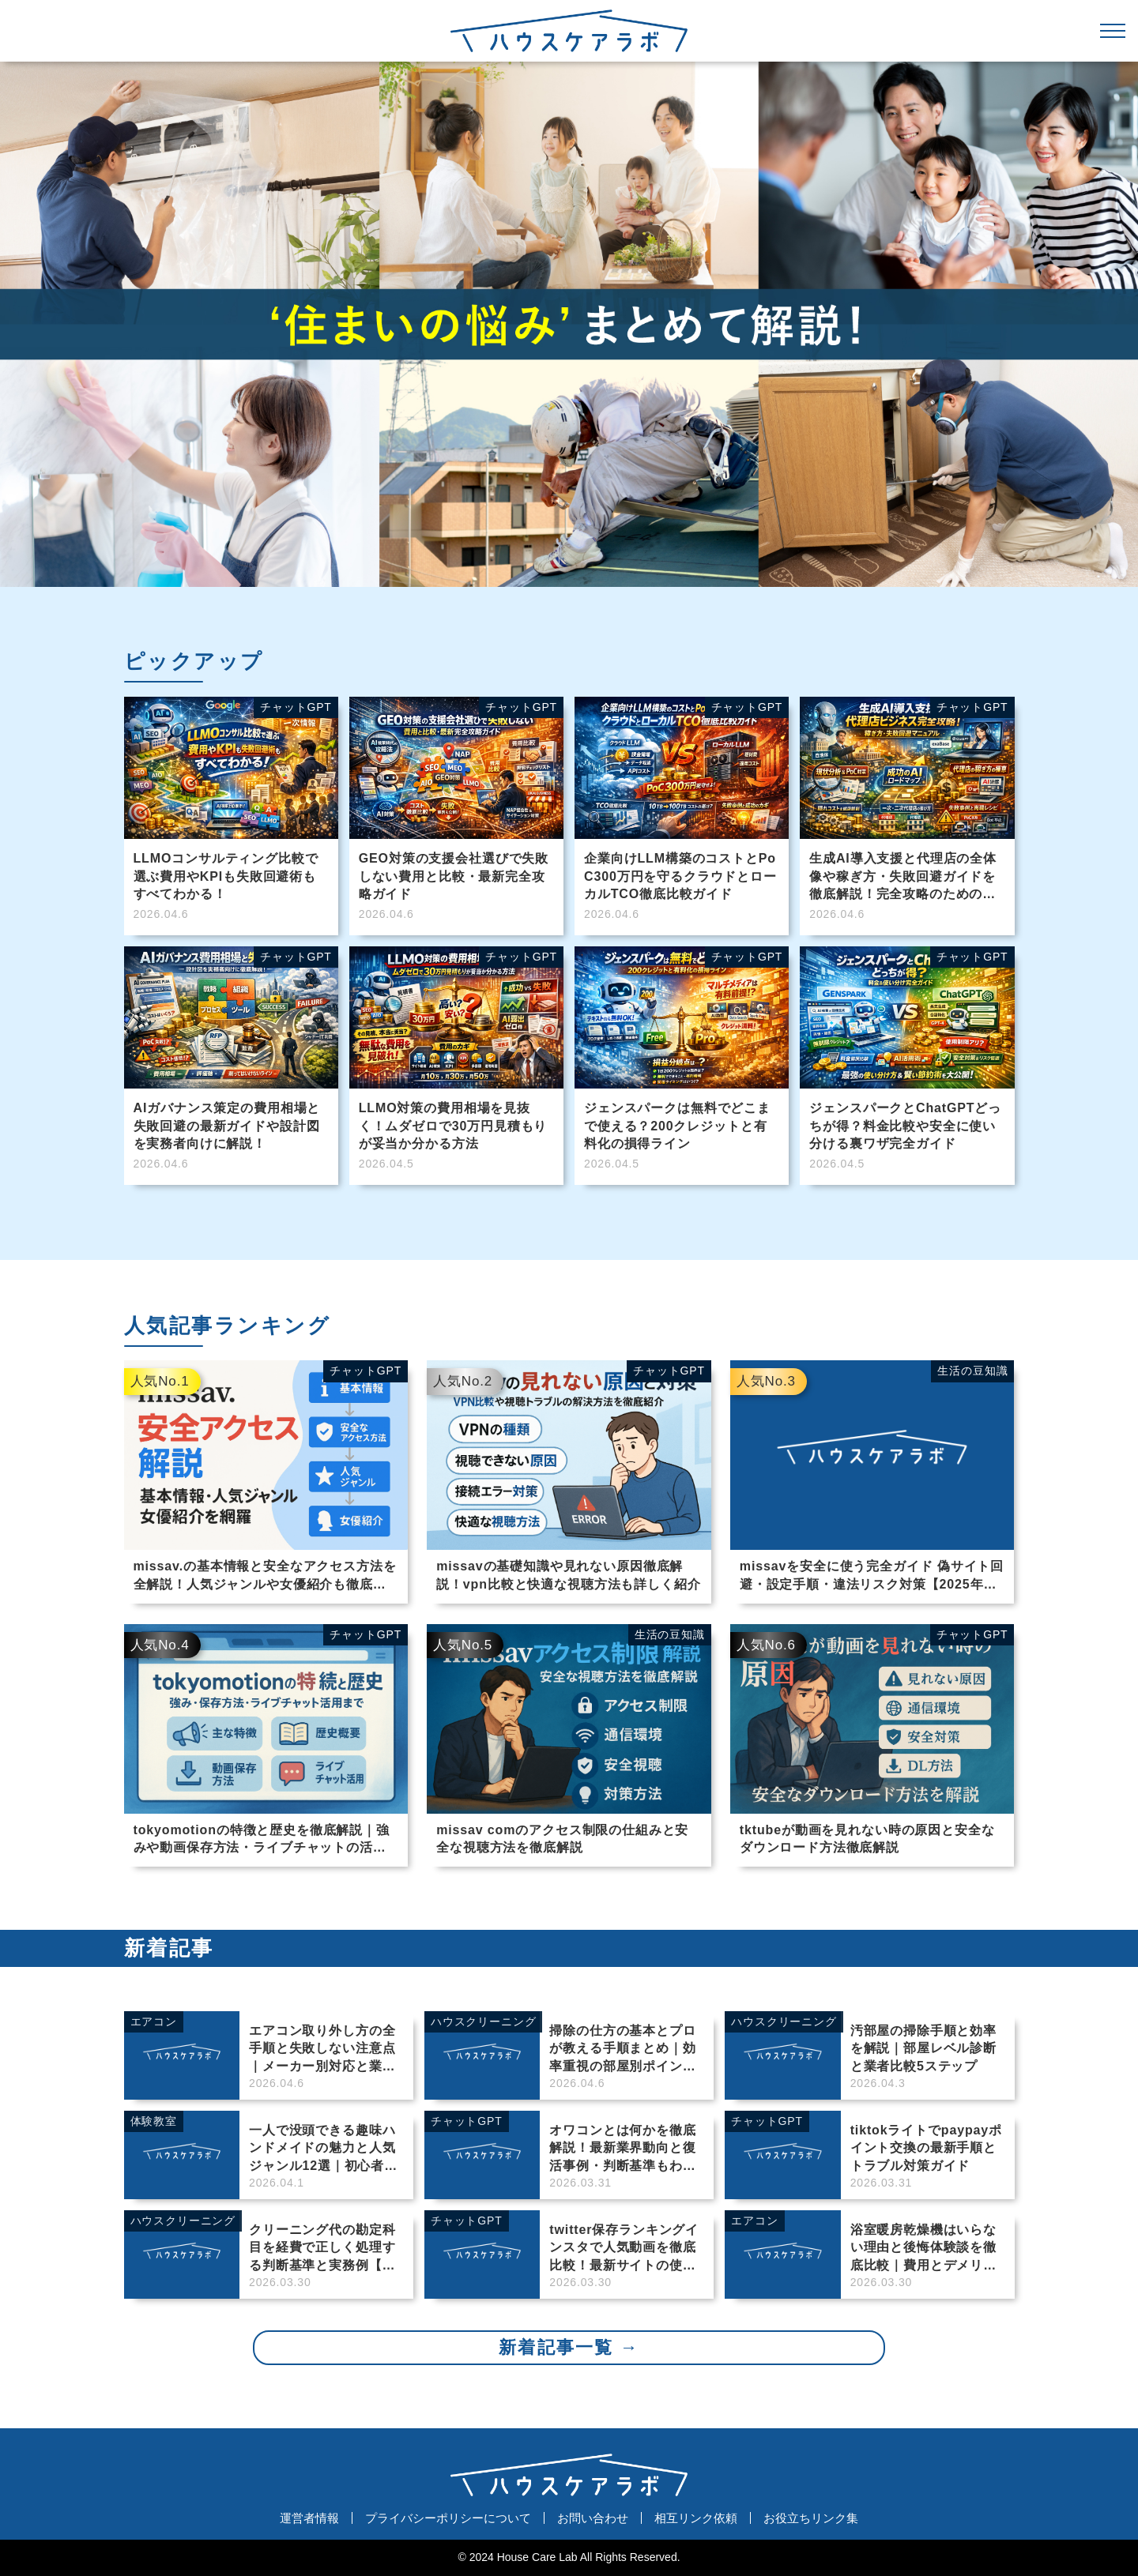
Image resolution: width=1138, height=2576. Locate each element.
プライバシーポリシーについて (448, 2518)
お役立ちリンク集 (810, 2518)
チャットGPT (365, 1370)
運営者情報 (309, 2518)
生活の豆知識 (972, 1370)
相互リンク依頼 (695, 2518)
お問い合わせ (592, 2518)
